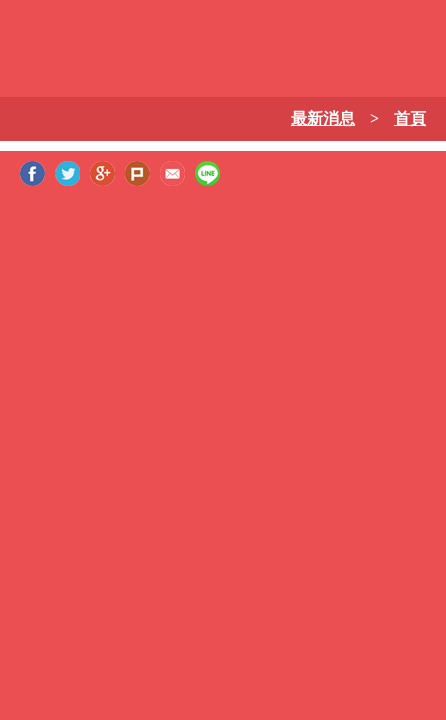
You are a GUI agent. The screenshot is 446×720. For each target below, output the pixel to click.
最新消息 (323, 118)
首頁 (410, 118)
